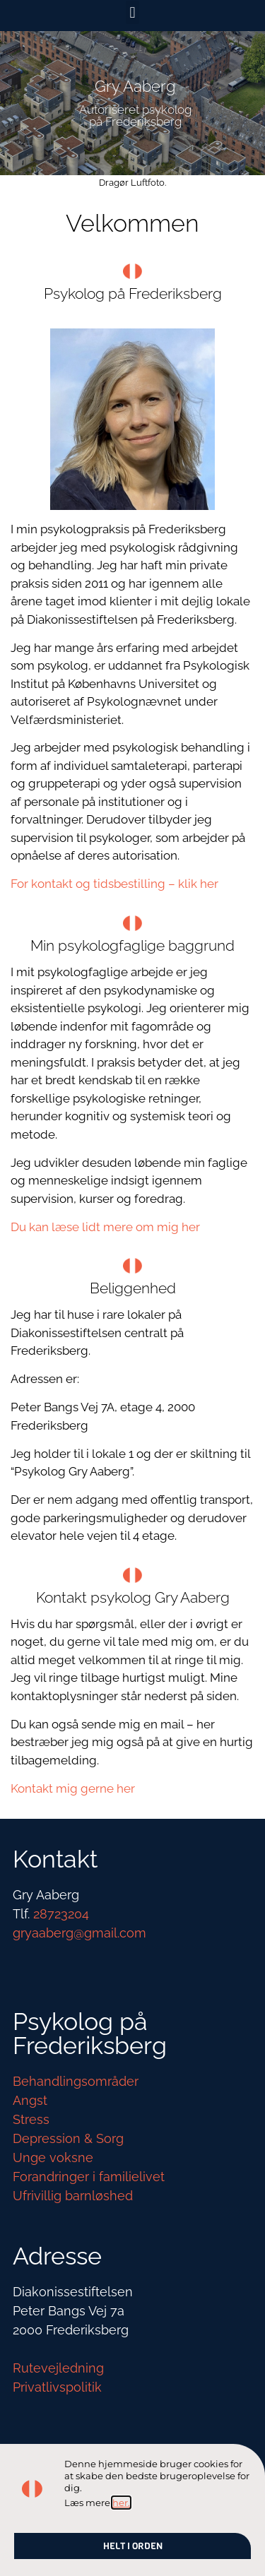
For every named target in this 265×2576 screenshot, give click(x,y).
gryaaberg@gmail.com (79, 1932)
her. (121, 2502)
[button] (132, 12)
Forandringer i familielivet (89, 2176)
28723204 (61, 1913)
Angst (30, 2100)
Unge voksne (53, 2157)
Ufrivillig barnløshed (73, 2195)
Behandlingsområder (76, 2081)
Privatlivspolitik (57, 2387)
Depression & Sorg (68, 2138)
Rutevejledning (58, 2368)
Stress (31, 2119)
